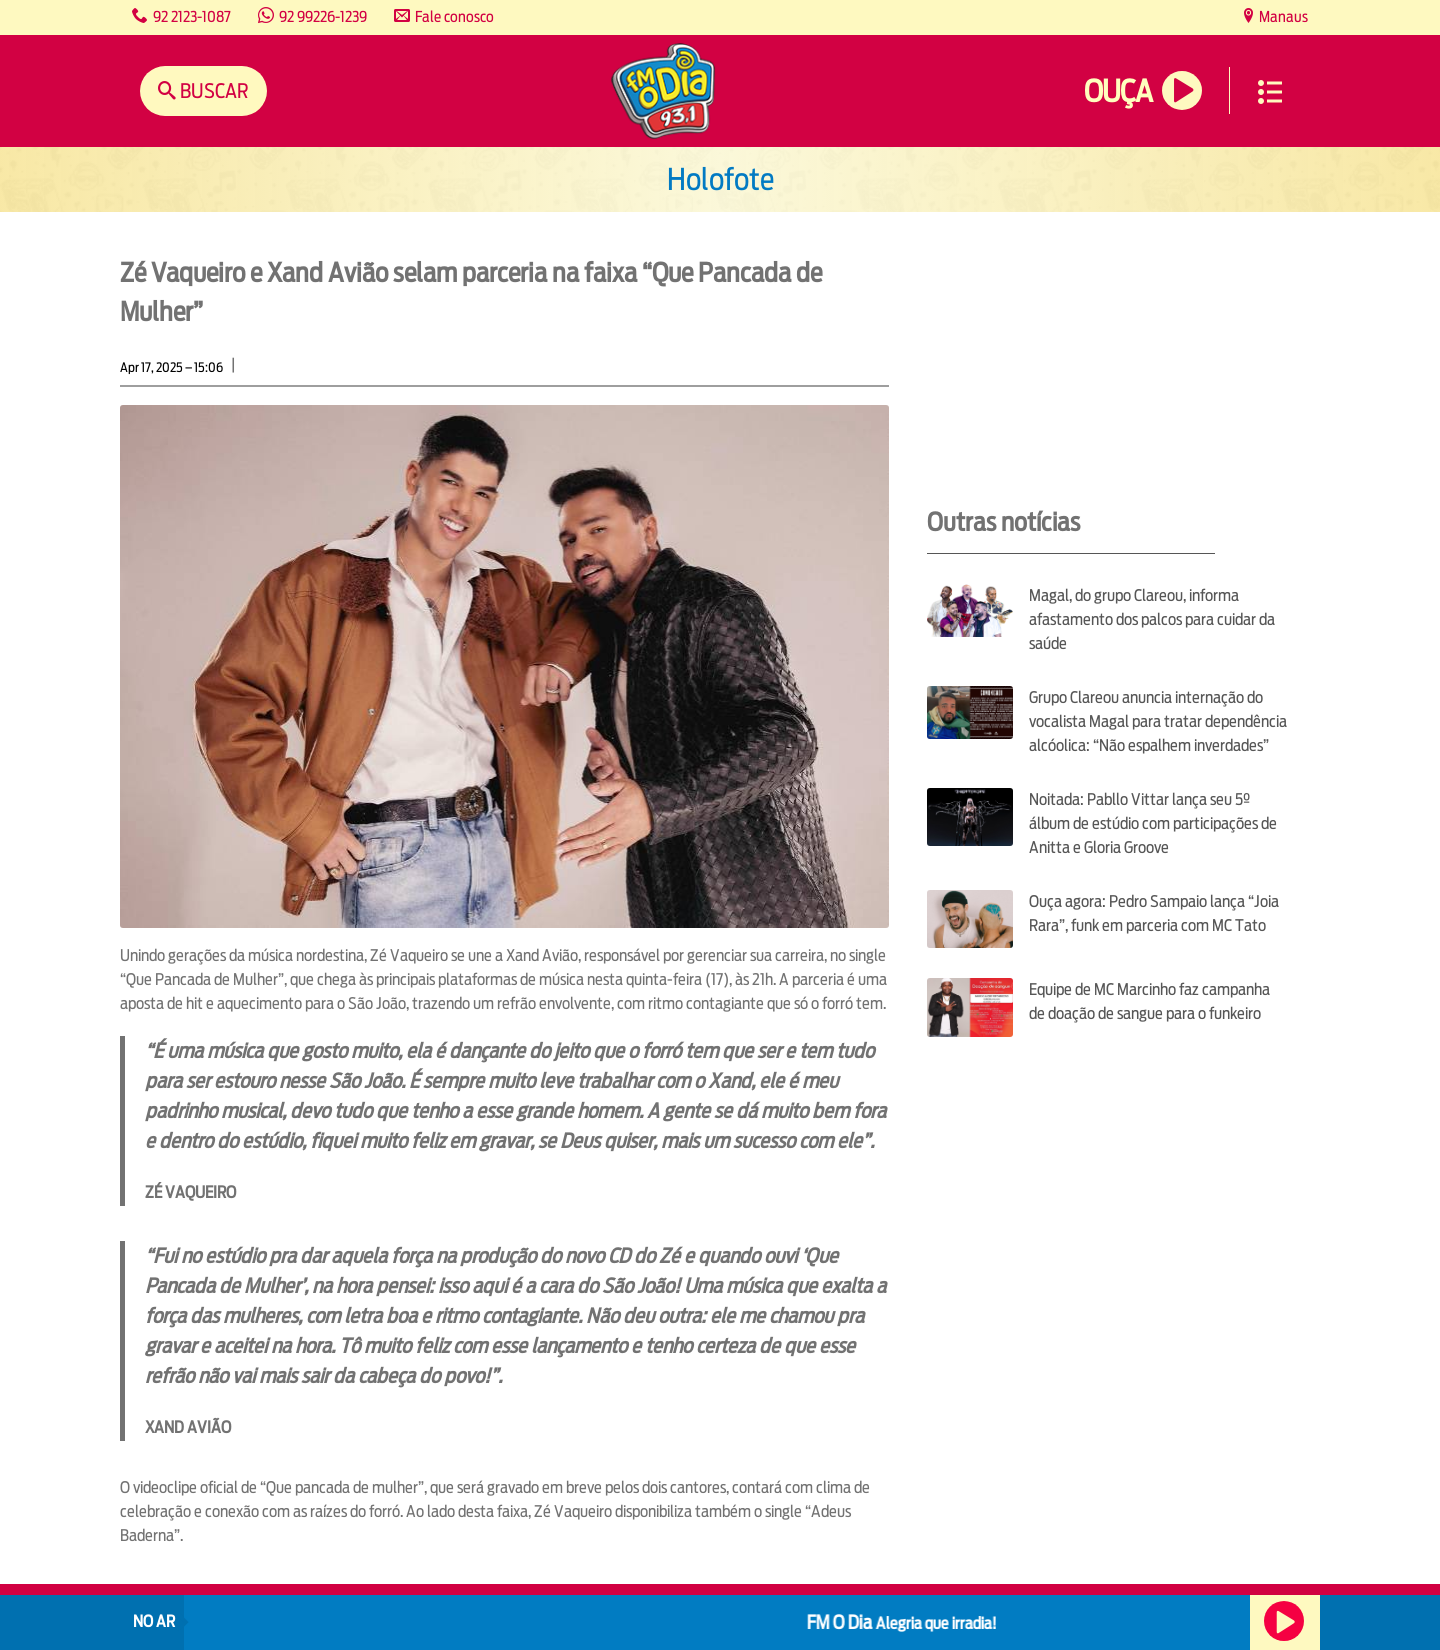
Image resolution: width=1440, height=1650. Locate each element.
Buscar (212, 90)
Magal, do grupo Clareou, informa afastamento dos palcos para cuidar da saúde (1152, 619)
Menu (1270, 92)
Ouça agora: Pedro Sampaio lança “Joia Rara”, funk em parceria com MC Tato (1154, 913)
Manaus (1282, 16)
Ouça (1118, 91)
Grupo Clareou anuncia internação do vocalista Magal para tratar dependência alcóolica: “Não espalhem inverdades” (1158, 721)
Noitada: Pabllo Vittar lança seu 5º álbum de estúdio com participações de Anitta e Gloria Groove (1153, 823)
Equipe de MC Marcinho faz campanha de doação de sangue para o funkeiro (1149, 1001)
